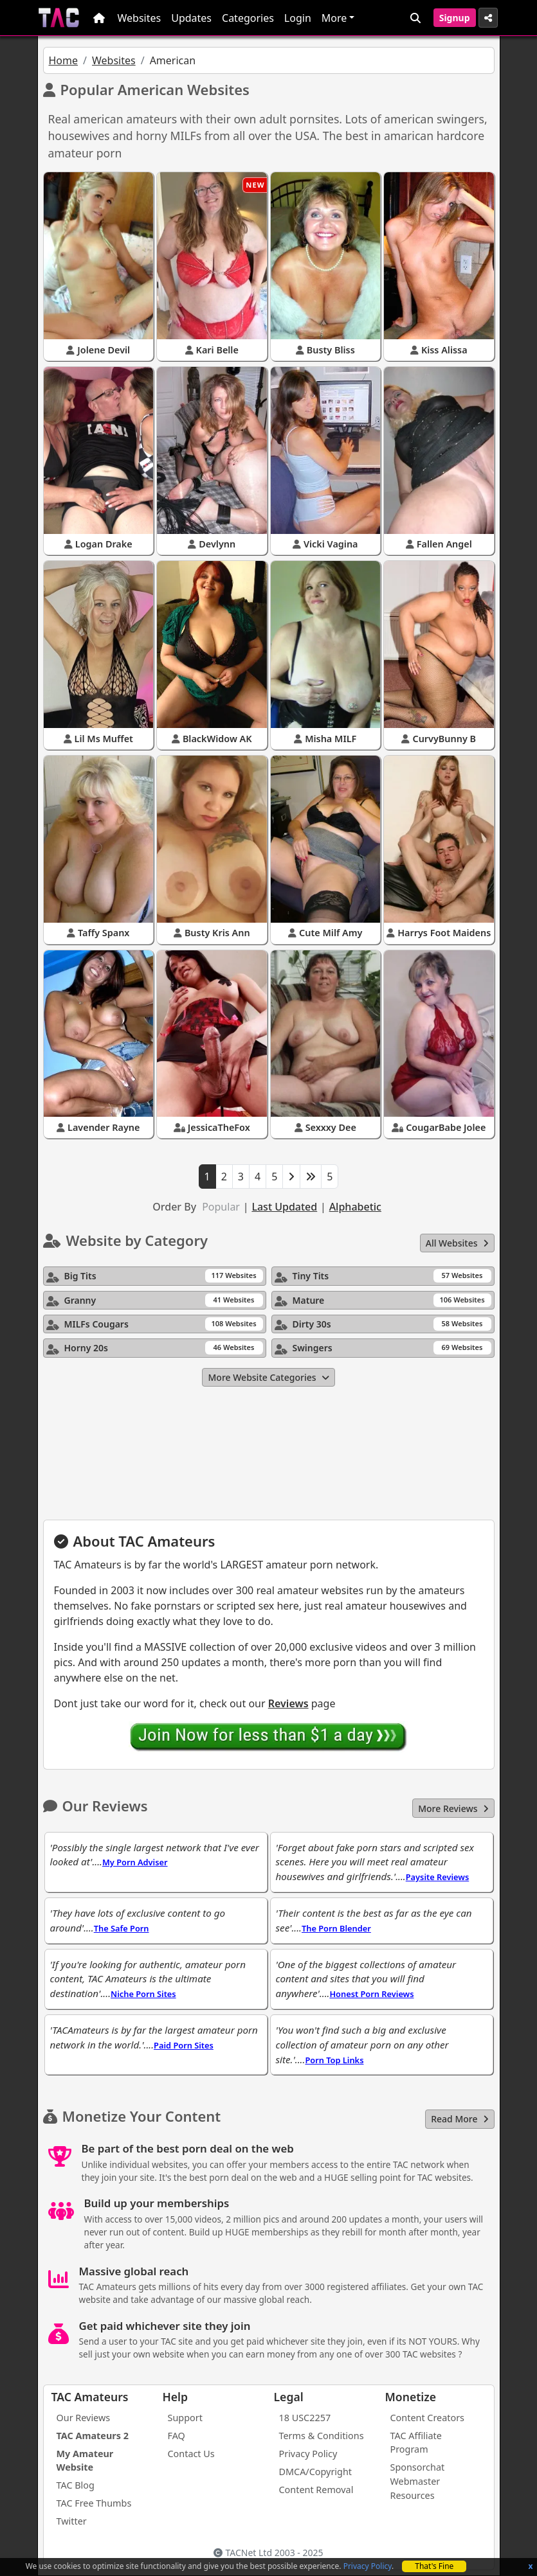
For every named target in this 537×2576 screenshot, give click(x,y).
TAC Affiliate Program (416, 2442)
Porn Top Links (334, 2060)
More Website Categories (268, 1377)
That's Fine (434, 2566)
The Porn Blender (336, 1928)
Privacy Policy (367, 2566)
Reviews (288, 1703)
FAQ (176, 2435)
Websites (139, 18)
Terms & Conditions (321, 2435)
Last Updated (284, 1207)
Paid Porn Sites (184, 2045)
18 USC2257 (305, 2418)
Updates (191, 18)
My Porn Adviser (135, 1862)
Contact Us (191, 2453)
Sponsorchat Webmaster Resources (417, 2481)
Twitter (72, 2521)
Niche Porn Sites (143, 1994)
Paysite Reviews (437, 1877)
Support (185, 2418)
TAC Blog (76, 2485)
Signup (454, 18)
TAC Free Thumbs (94, 2503)
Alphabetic (355, 1207)
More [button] (334, 18)
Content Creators (427, 2418)
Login (297, 18)
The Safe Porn (121, 1928)
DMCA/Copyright (315, 2471)
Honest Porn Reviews (371, 1994)
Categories (248, 18)
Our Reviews (84, 2418)
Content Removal (316, 2489)
